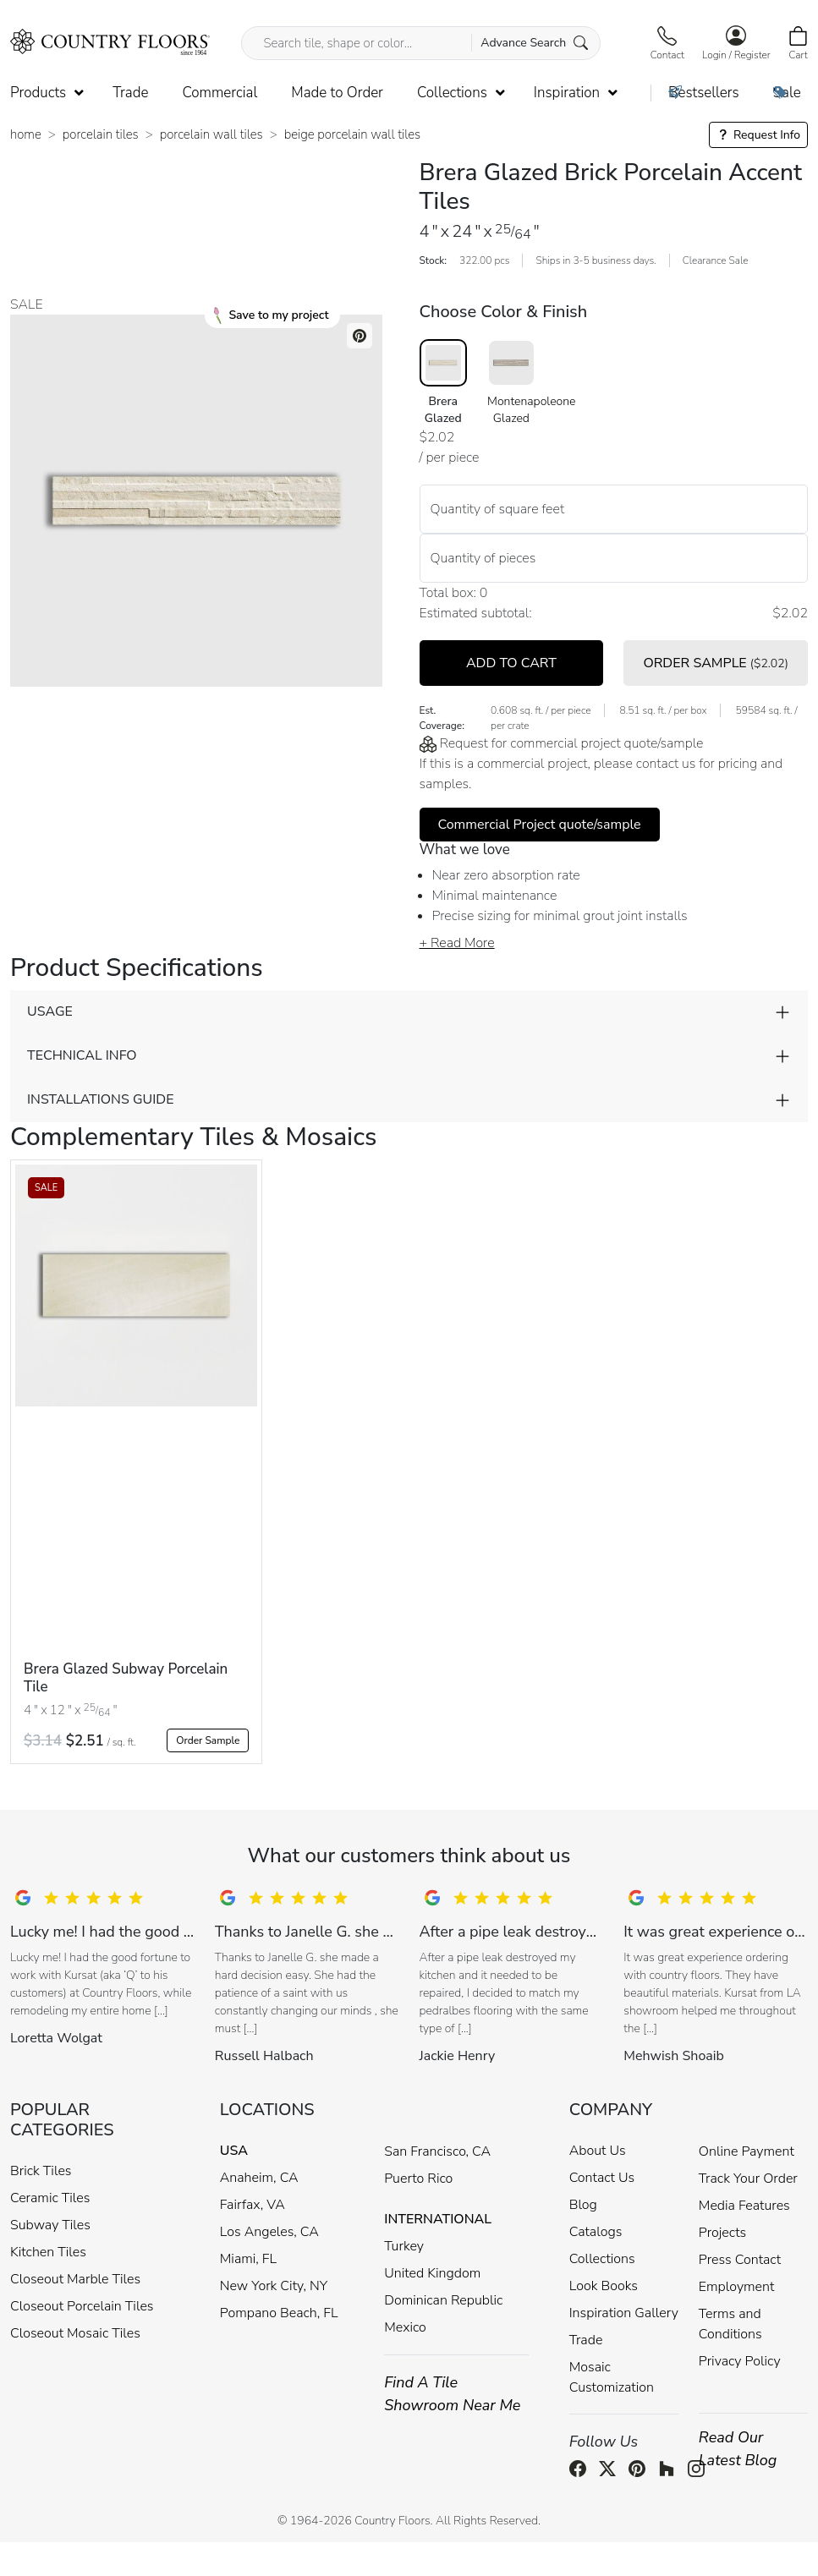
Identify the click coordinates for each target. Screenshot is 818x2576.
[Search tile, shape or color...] (420, 43)
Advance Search (534, 43)
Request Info (758, 135)
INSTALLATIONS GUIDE (100, 1099)
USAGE (50, 1011)
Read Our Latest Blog (738, 2448)
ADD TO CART (511, 663)
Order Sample (207, 1740)
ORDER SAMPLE (715, 663)
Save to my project (271, 315)
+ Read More (457, 943)
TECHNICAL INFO (81, 1055)
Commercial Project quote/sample (539, 824)
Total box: (448, 593)
